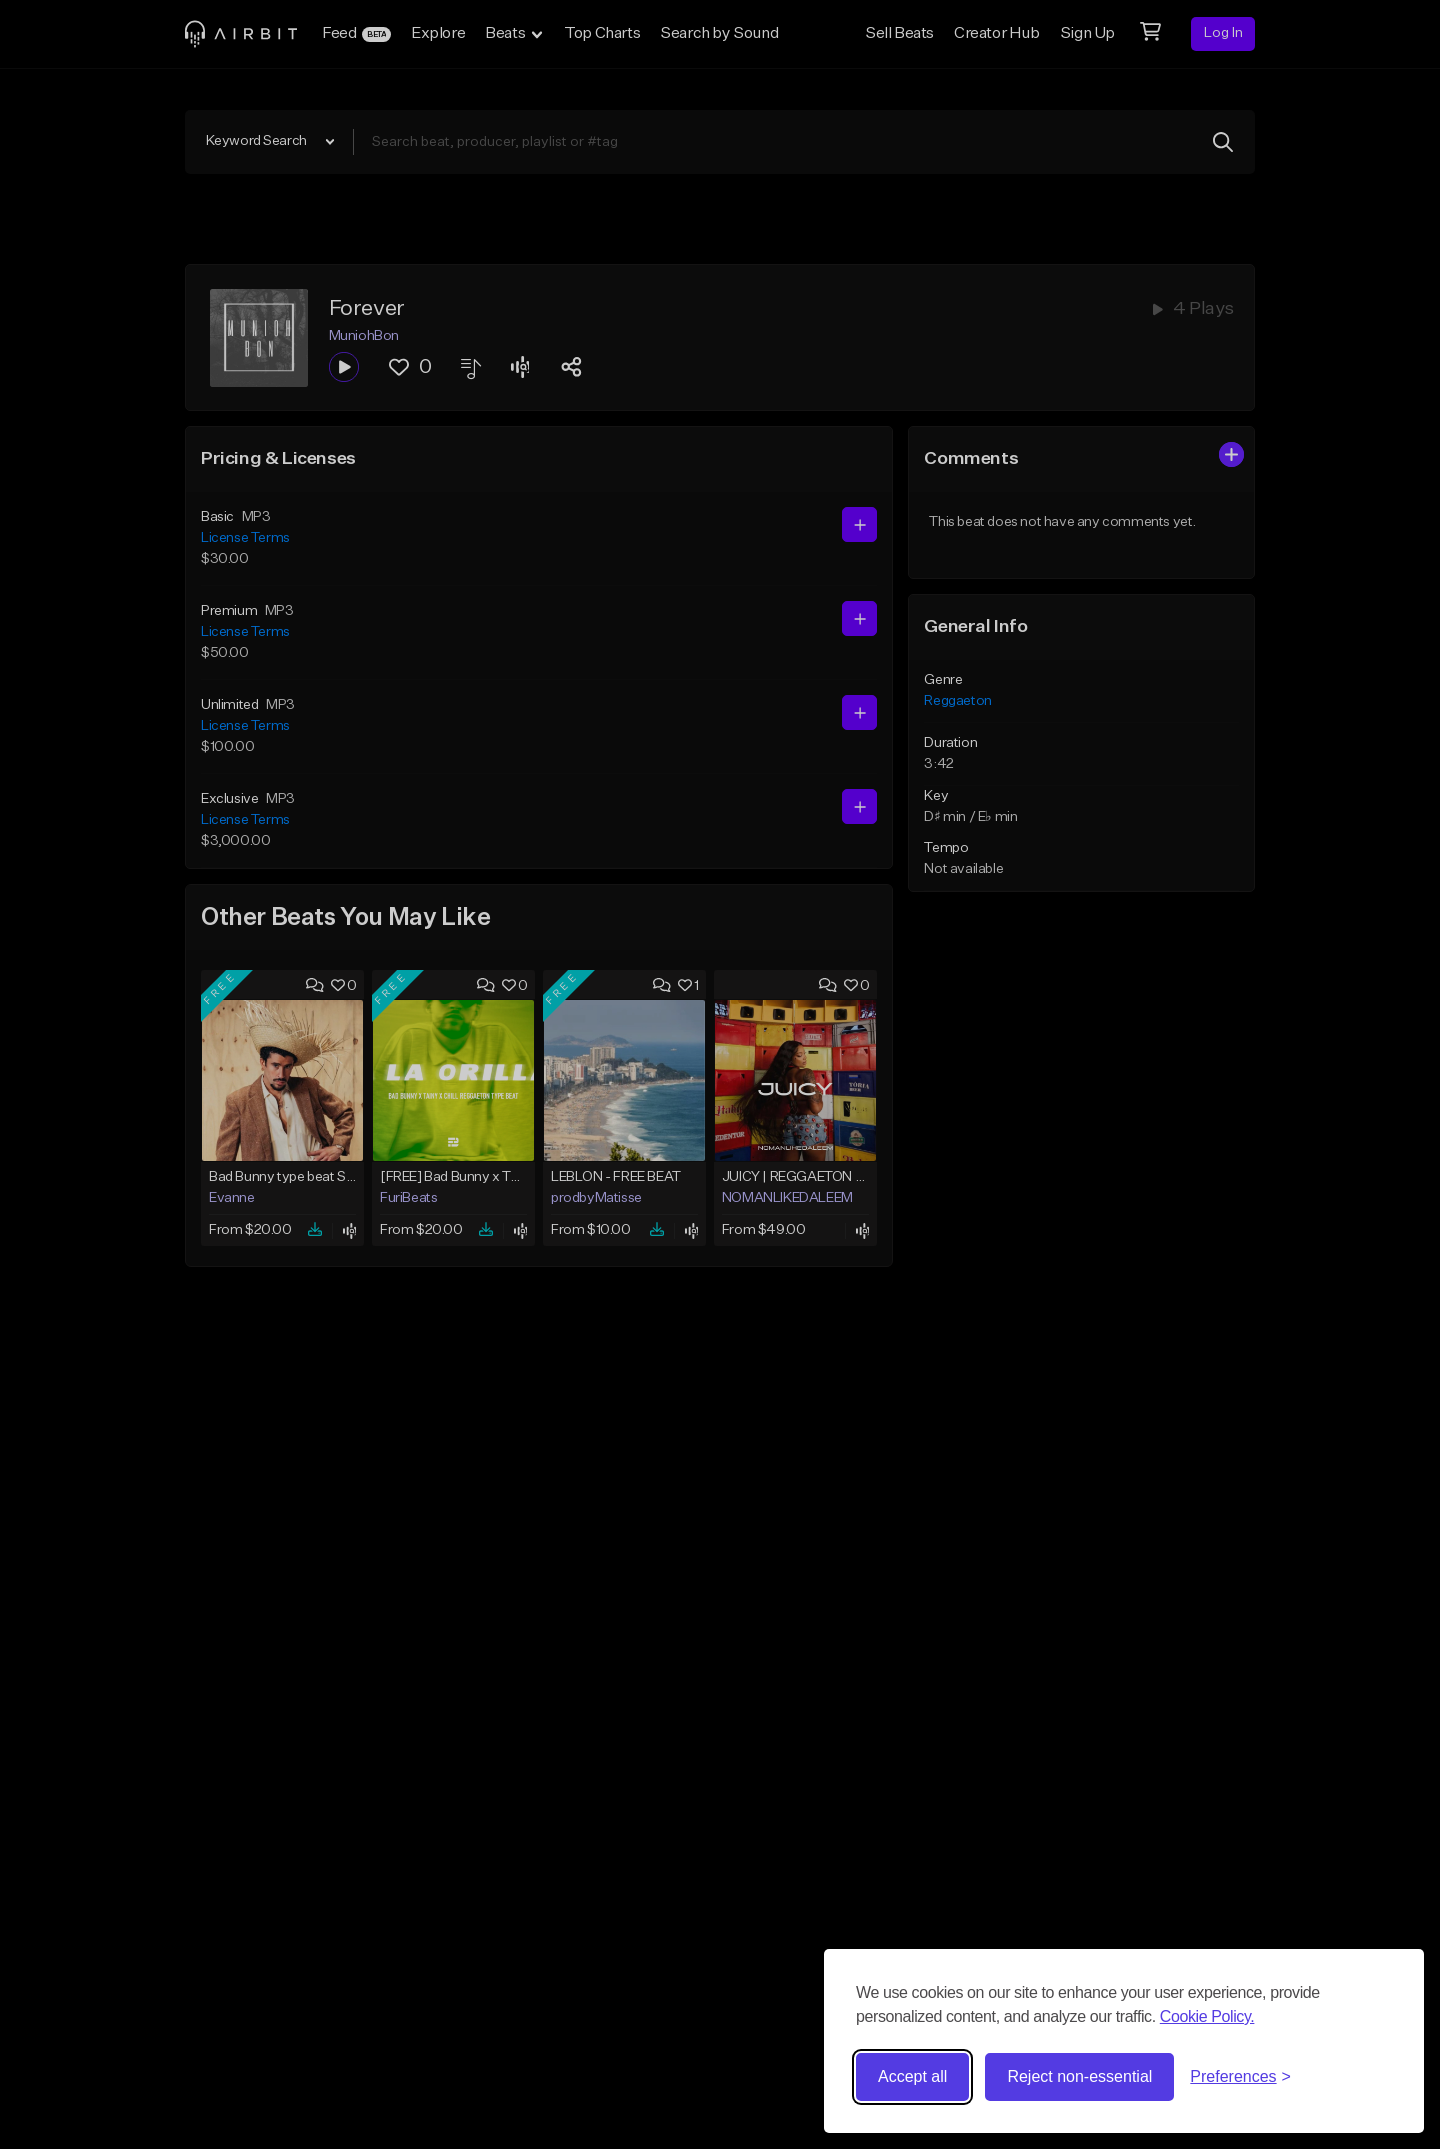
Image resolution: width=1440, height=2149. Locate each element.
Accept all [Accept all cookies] (912, 2076)
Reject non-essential (1079, 2076)
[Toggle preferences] (1240, 2077)
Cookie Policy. (1207, 2016)
